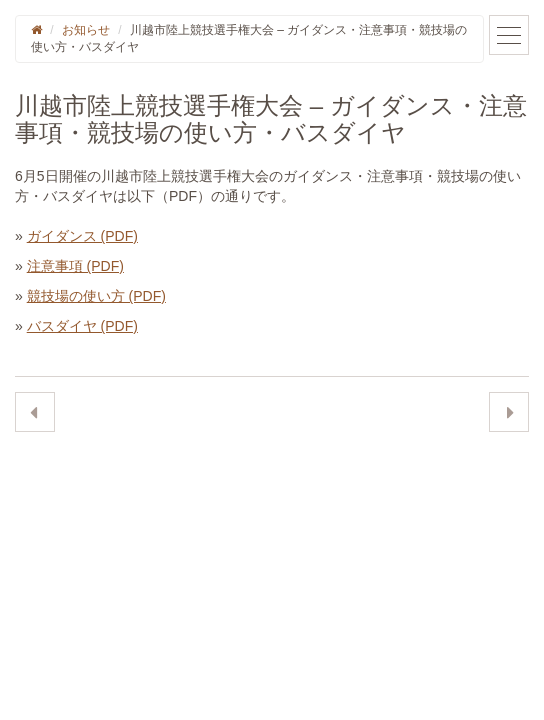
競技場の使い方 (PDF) (96, 296)
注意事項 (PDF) (75, 266)
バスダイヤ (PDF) (82, 326)
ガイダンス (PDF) (82, 236)
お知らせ (86, 30)
